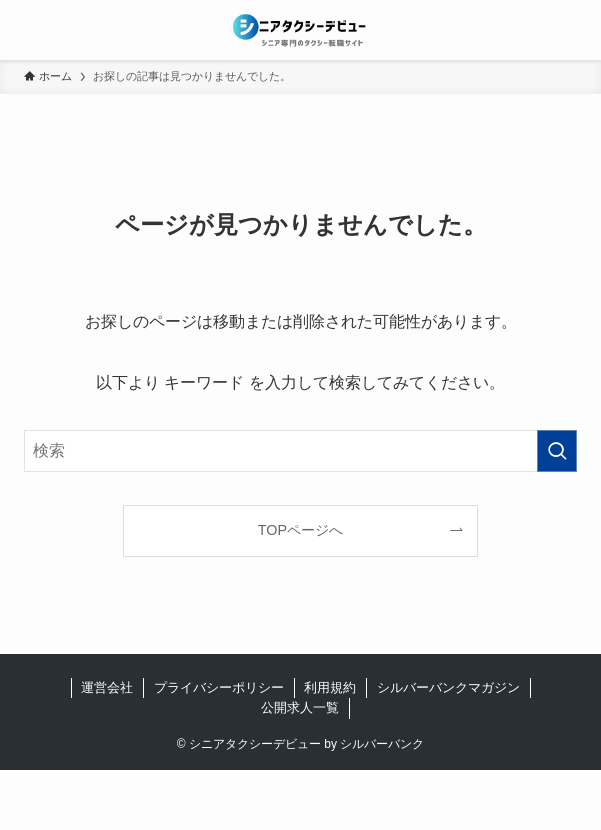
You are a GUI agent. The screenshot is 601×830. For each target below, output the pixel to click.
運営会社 (107, 687)
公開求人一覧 (300, 707)
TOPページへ (300, 530)
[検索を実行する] (557, 451)
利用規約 (330, 687)
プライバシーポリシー (219, 687)
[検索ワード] (300, 451)
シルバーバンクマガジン (448, 687)
